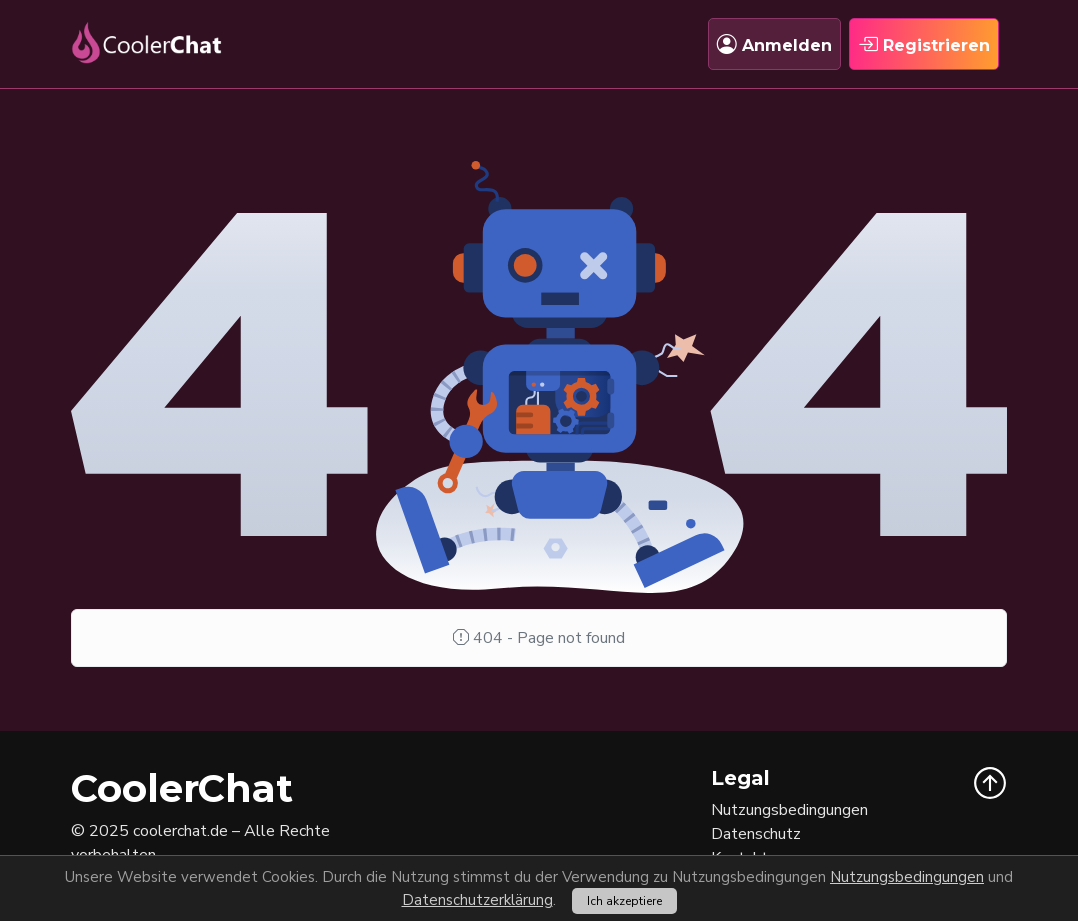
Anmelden (774, 44)
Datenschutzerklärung (477, 900)
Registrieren (924, 44)
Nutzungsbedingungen (907, 877)
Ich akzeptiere (624, 901)
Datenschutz (756, 834)
